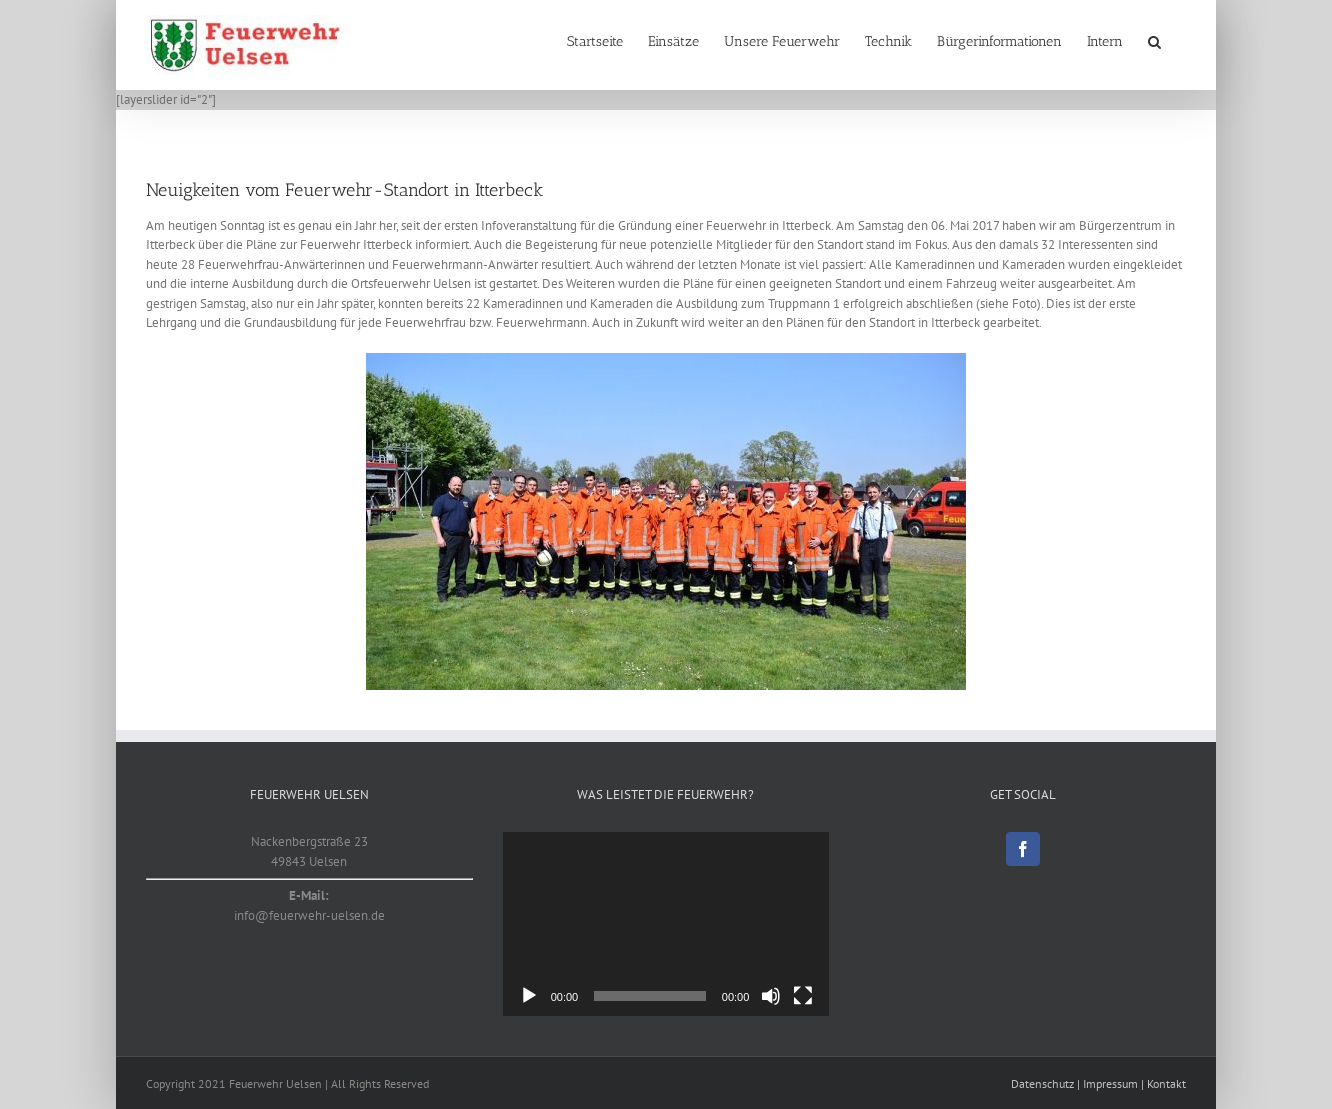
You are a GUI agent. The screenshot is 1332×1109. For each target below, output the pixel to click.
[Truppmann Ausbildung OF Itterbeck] (666, 521)
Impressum (1110, 1083)
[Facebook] (1023, 849)
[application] (666, 924)
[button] (1154, 42)
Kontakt (1166, 1083)
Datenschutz (1042, 1083)
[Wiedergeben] (529, 996)
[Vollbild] (803, 996)
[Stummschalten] (771, 996)
